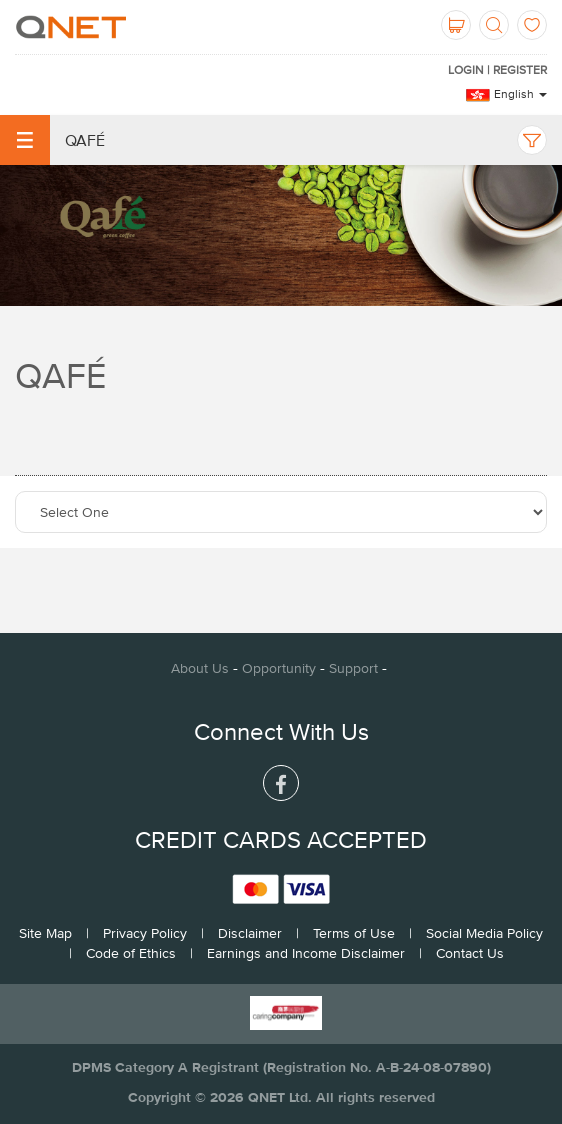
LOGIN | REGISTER (497, 70)
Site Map (45, 933)
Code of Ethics (131, 953)
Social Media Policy (484, 933)
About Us (200, 668)
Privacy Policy (145, 933)
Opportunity (279, 668)
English (520, 94)
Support (353, 668)
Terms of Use (354, 933)
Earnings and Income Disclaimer (306, 953)
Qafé (52, 140)
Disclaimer (250, 933)
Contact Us (470, 953)
